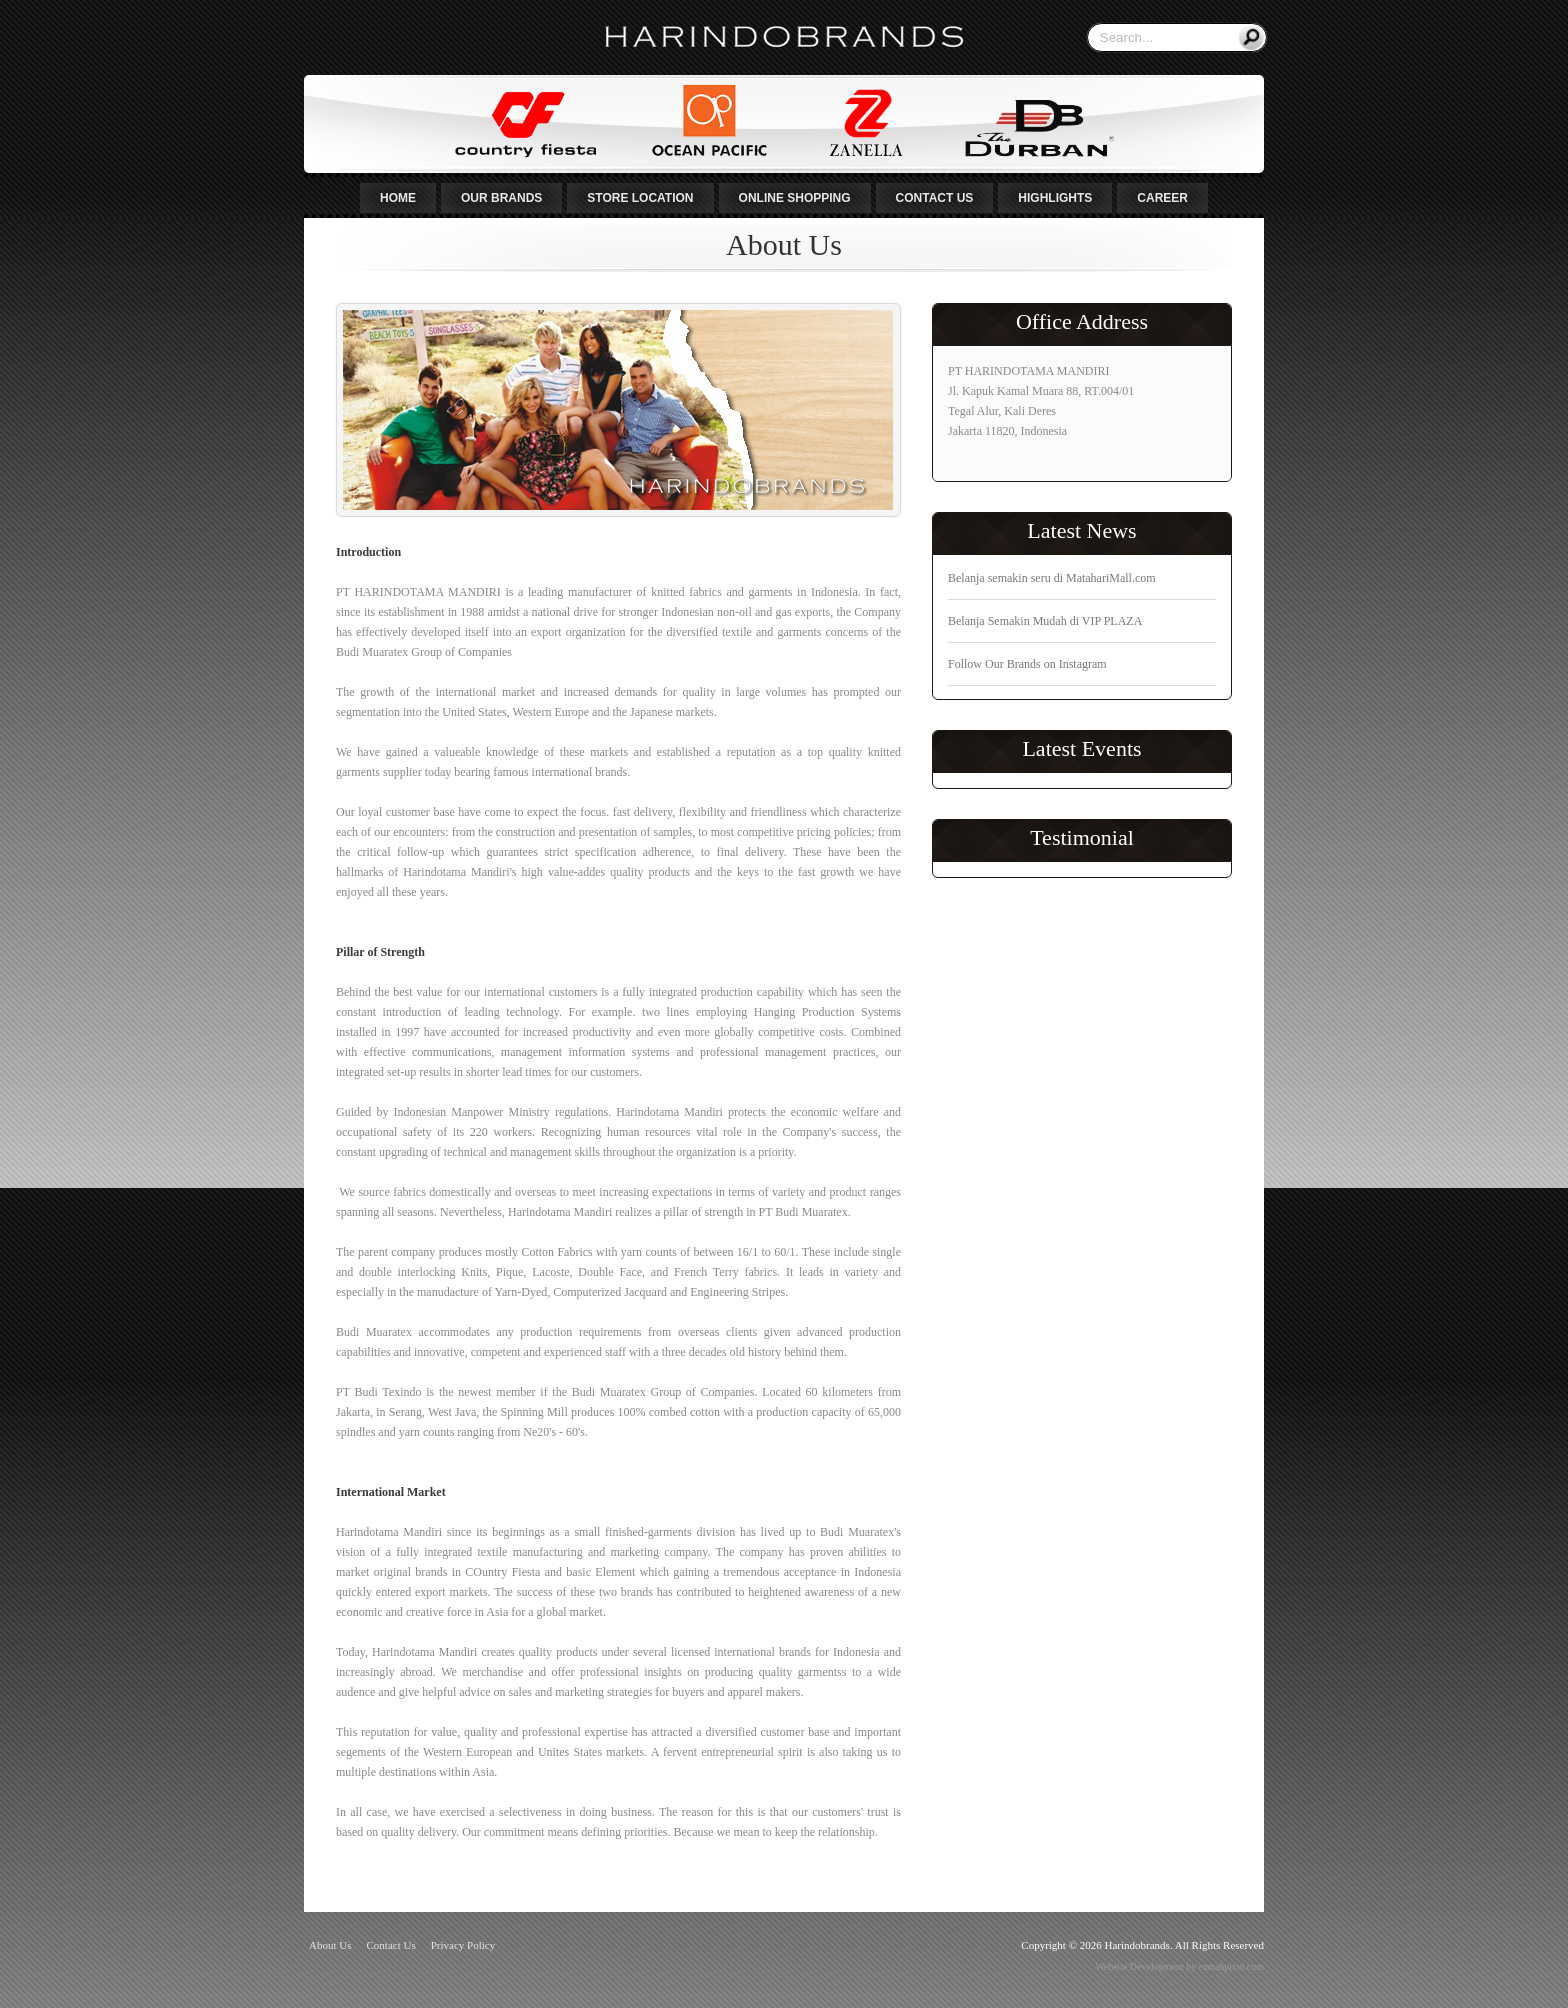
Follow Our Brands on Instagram (1027, 664)
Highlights (1055, 198)
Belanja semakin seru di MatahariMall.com (1052, 578)
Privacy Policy (463, 1945)
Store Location (640, 198)
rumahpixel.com (1231, 1966)
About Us (330, 1945)
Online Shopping (795, 198)
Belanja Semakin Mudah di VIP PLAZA (1045, 621)
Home (398, 198)
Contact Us (935, 198)
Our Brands (501, 198)
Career (1162, 198)
